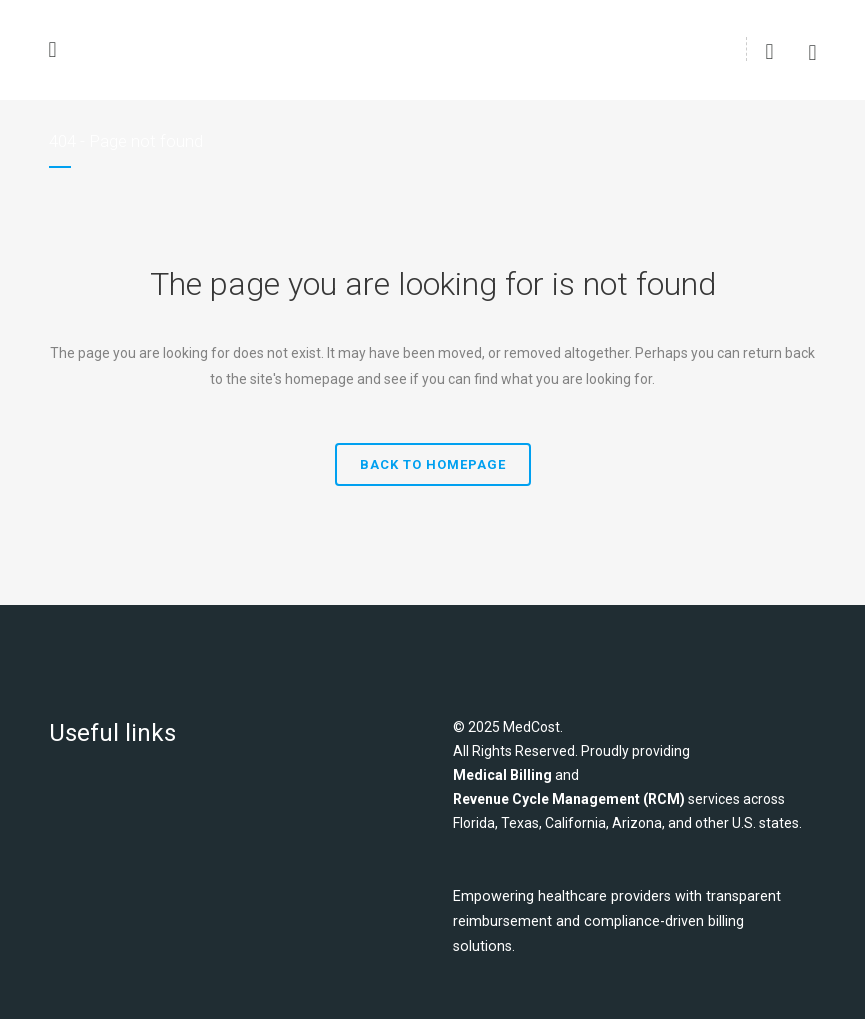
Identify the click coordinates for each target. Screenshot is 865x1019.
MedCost (531, 727)
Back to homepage (433, 464)
